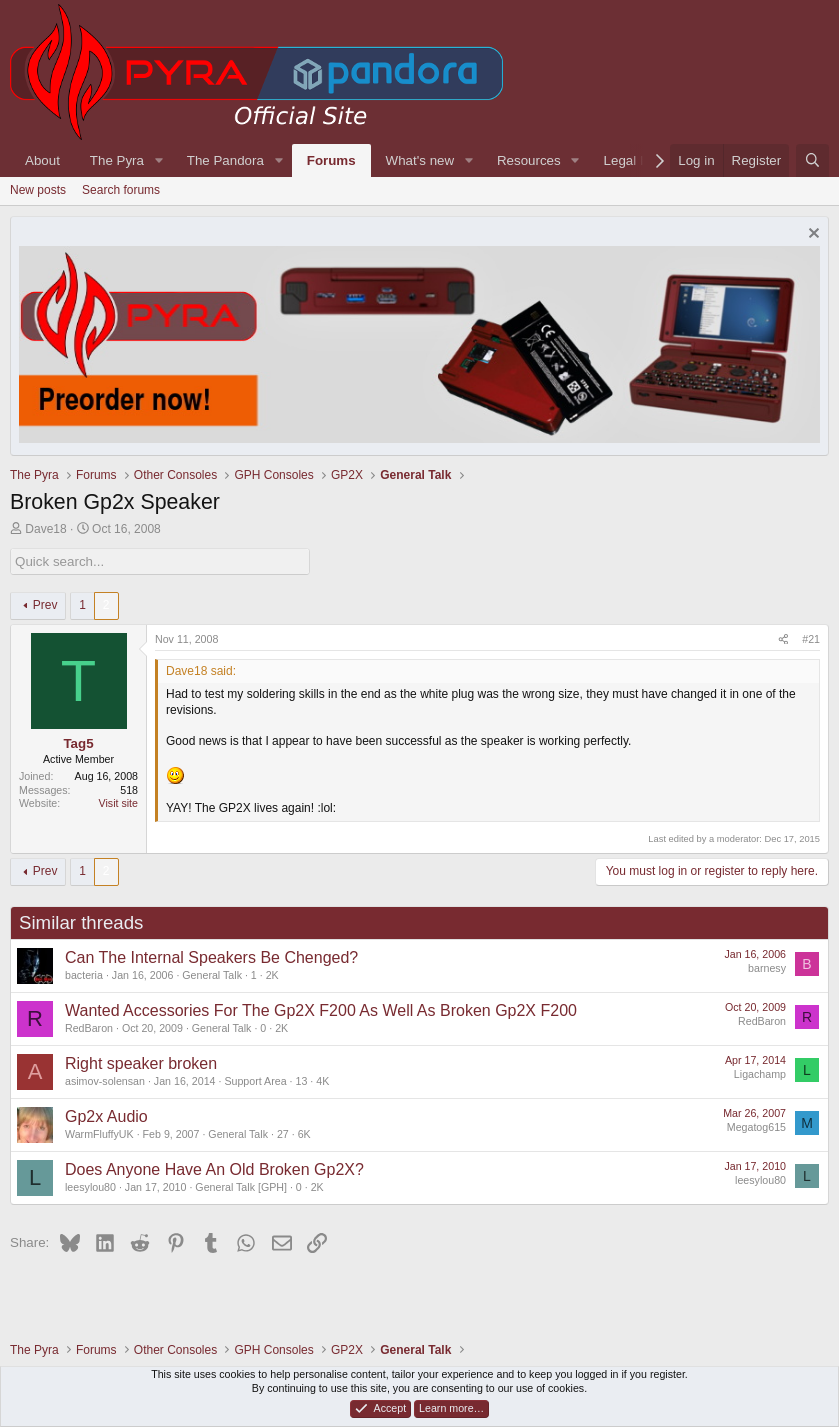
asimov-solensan (105, 1081)
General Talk (212, 975)
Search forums (121, 190)
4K (322, 1081)
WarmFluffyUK (99, 1134)
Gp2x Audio (106, 1116)
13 (301, 1081)
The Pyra (117, 160)
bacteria (84, 975)
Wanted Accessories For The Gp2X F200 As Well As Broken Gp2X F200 (321, 1010)
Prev (45, 605)
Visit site (118, 803)
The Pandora (225, 160)
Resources (529, 160)
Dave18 (45, 529)
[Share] (783, 640)
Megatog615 (756, 1127)
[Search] (812, 160)
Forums (331, 160)
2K (272, 975)
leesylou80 (90, 1187)
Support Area (255, 1081)
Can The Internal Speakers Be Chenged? (211, 957)
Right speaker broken (141, 1063)
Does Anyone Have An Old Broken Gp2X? (214, 1169)
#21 (811, 639)
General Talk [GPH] (241, 1187)
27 (283, 1134)
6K (304, 1134)
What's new (420, 160)
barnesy (767, 968)
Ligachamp (760, 1074)
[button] (159, 160)
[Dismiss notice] (811, 235)
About (42, 160)
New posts (38, 190)
